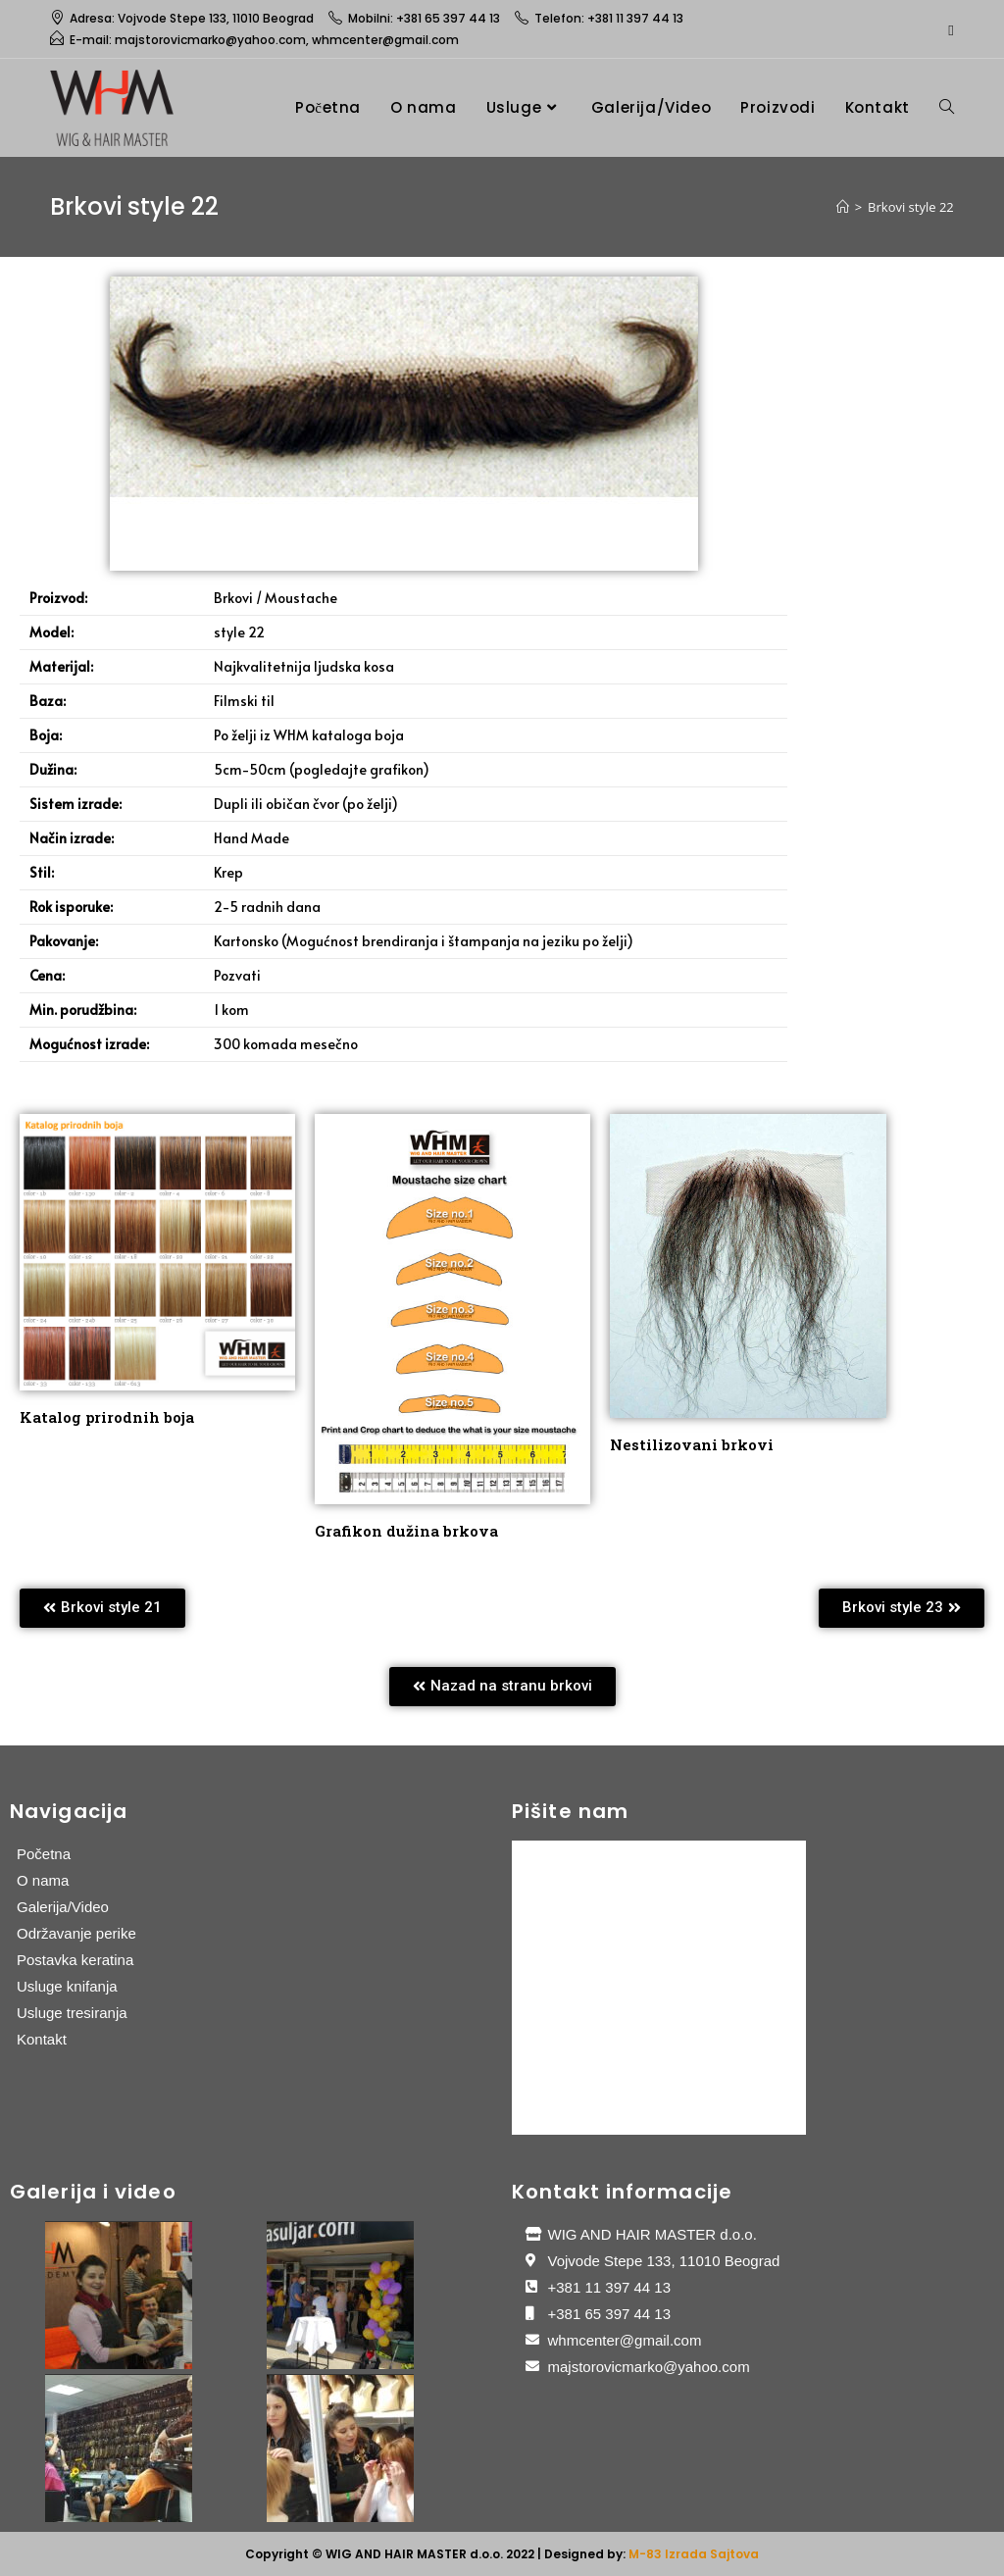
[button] (102, 1608)
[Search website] (947, 107)
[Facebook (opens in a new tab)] (947, 29)
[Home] (842, 207)
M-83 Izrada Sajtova (693, 2554)
